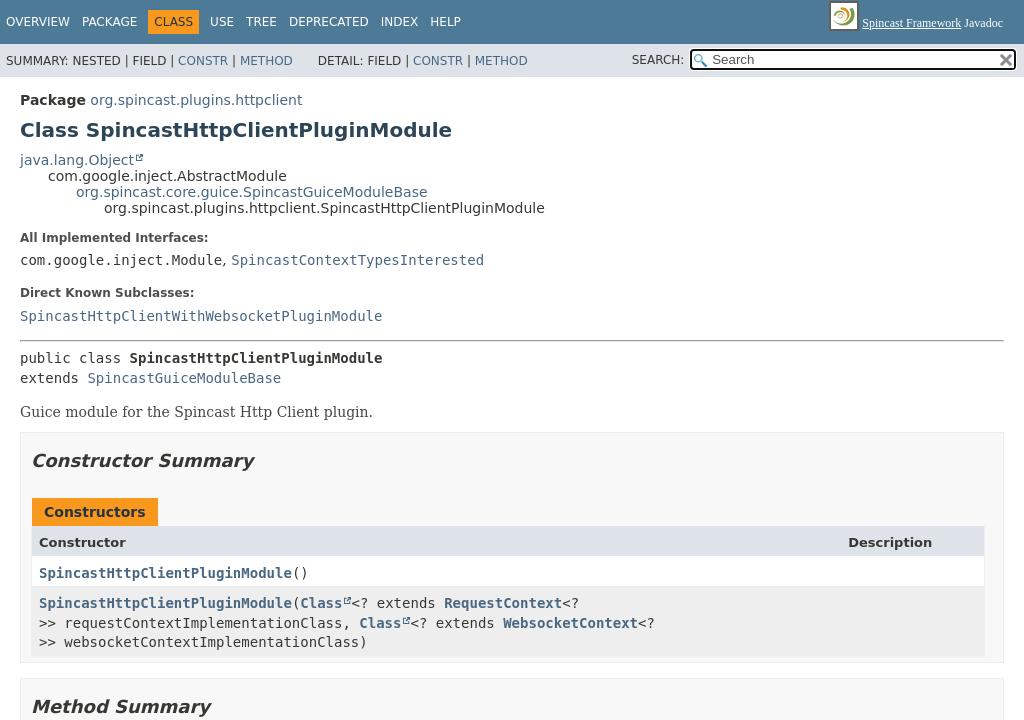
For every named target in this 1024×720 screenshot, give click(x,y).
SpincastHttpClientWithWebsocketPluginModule (201, 316)
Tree (261, 22)
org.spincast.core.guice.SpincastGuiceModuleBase (252, 192)
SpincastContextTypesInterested (357, 260)
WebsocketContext (570, 623)
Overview (38, 22)
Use (222, 22)
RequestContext (503, 603)
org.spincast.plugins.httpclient (196, 100)
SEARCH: (658, 60)
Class (321, 603)
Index (400, 22)
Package (109, 22)
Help (445, 22)
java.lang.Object (77, 160)
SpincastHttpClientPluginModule (165, 573)
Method (266, 61)
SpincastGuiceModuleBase (184, 378)
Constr (203, 61)
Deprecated (329, 22)
